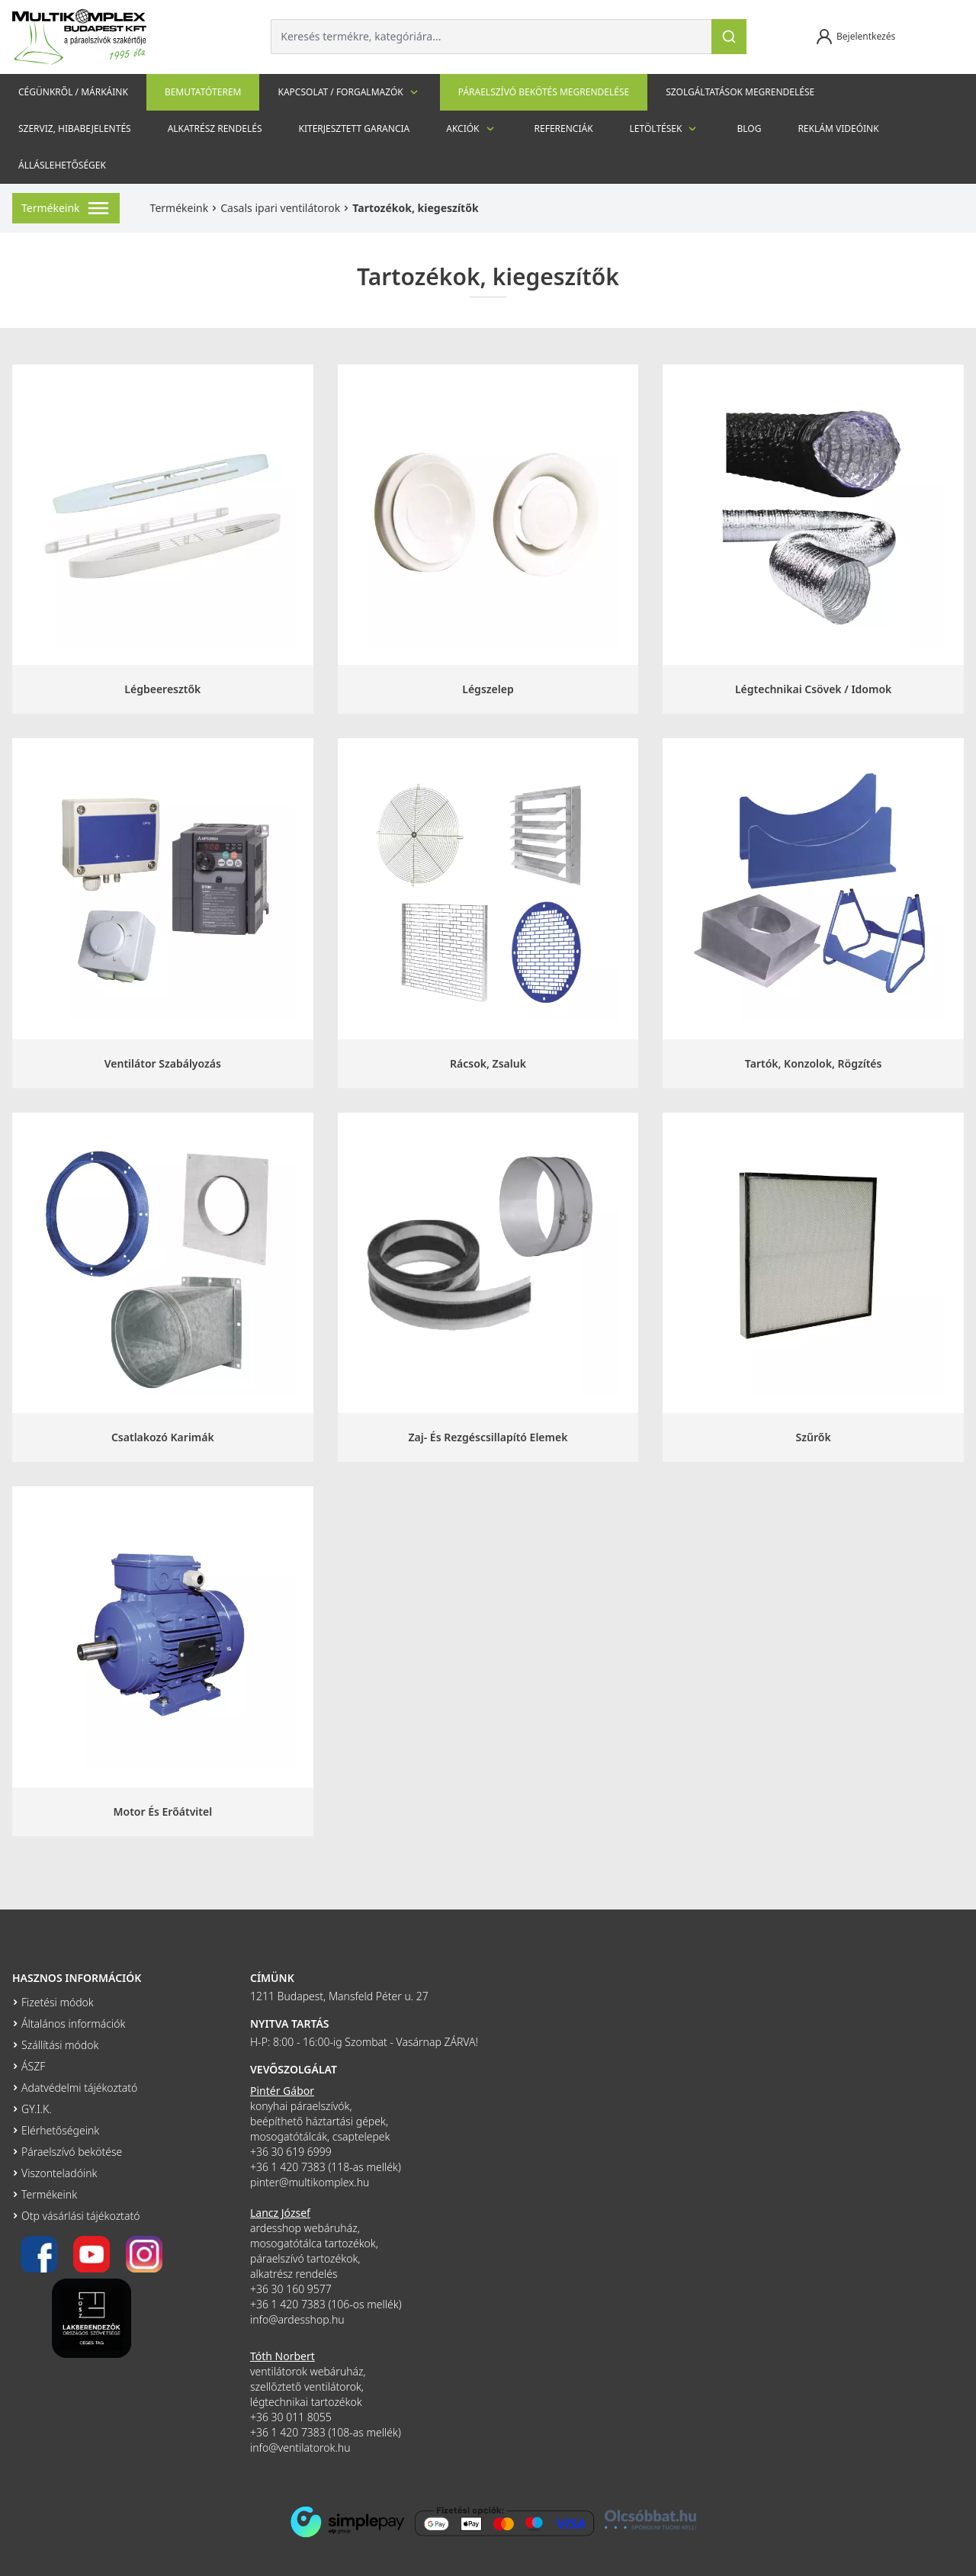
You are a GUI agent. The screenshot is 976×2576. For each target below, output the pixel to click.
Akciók (471, 129)
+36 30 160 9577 (291, 2289)
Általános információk (73, 2023)
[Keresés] (728, 36)
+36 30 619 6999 (291, 2151)
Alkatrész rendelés (215, 128)
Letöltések (665, 129)
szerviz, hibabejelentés (74, 128)
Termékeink (179, 208)
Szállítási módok (59, 2045)
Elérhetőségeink (60, 2130)
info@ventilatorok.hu (300, 2447)
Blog (749, 128)
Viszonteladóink (59, 2173)
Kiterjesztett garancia (353, 128)
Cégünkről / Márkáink (73, 91)
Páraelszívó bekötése (71, 2151)
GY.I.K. (36, 2109)
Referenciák (564, 128)
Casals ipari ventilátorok (280, 208)
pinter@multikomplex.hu (309, 2182)
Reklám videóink (838, 128)
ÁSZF (33, 2066)
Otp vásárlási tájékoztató (80, 2215)
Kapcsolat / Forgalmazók (349, 92)
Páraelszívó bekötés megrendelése (543, 91)
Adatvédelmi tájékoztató (79, 2087)
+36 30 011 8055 (291, 2417)
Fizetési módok (57, 2002)
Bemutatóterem (203, 91)
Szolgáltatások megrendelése (740, 91)
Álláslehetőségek (62, 165)
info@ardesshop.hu (297, 2319)
